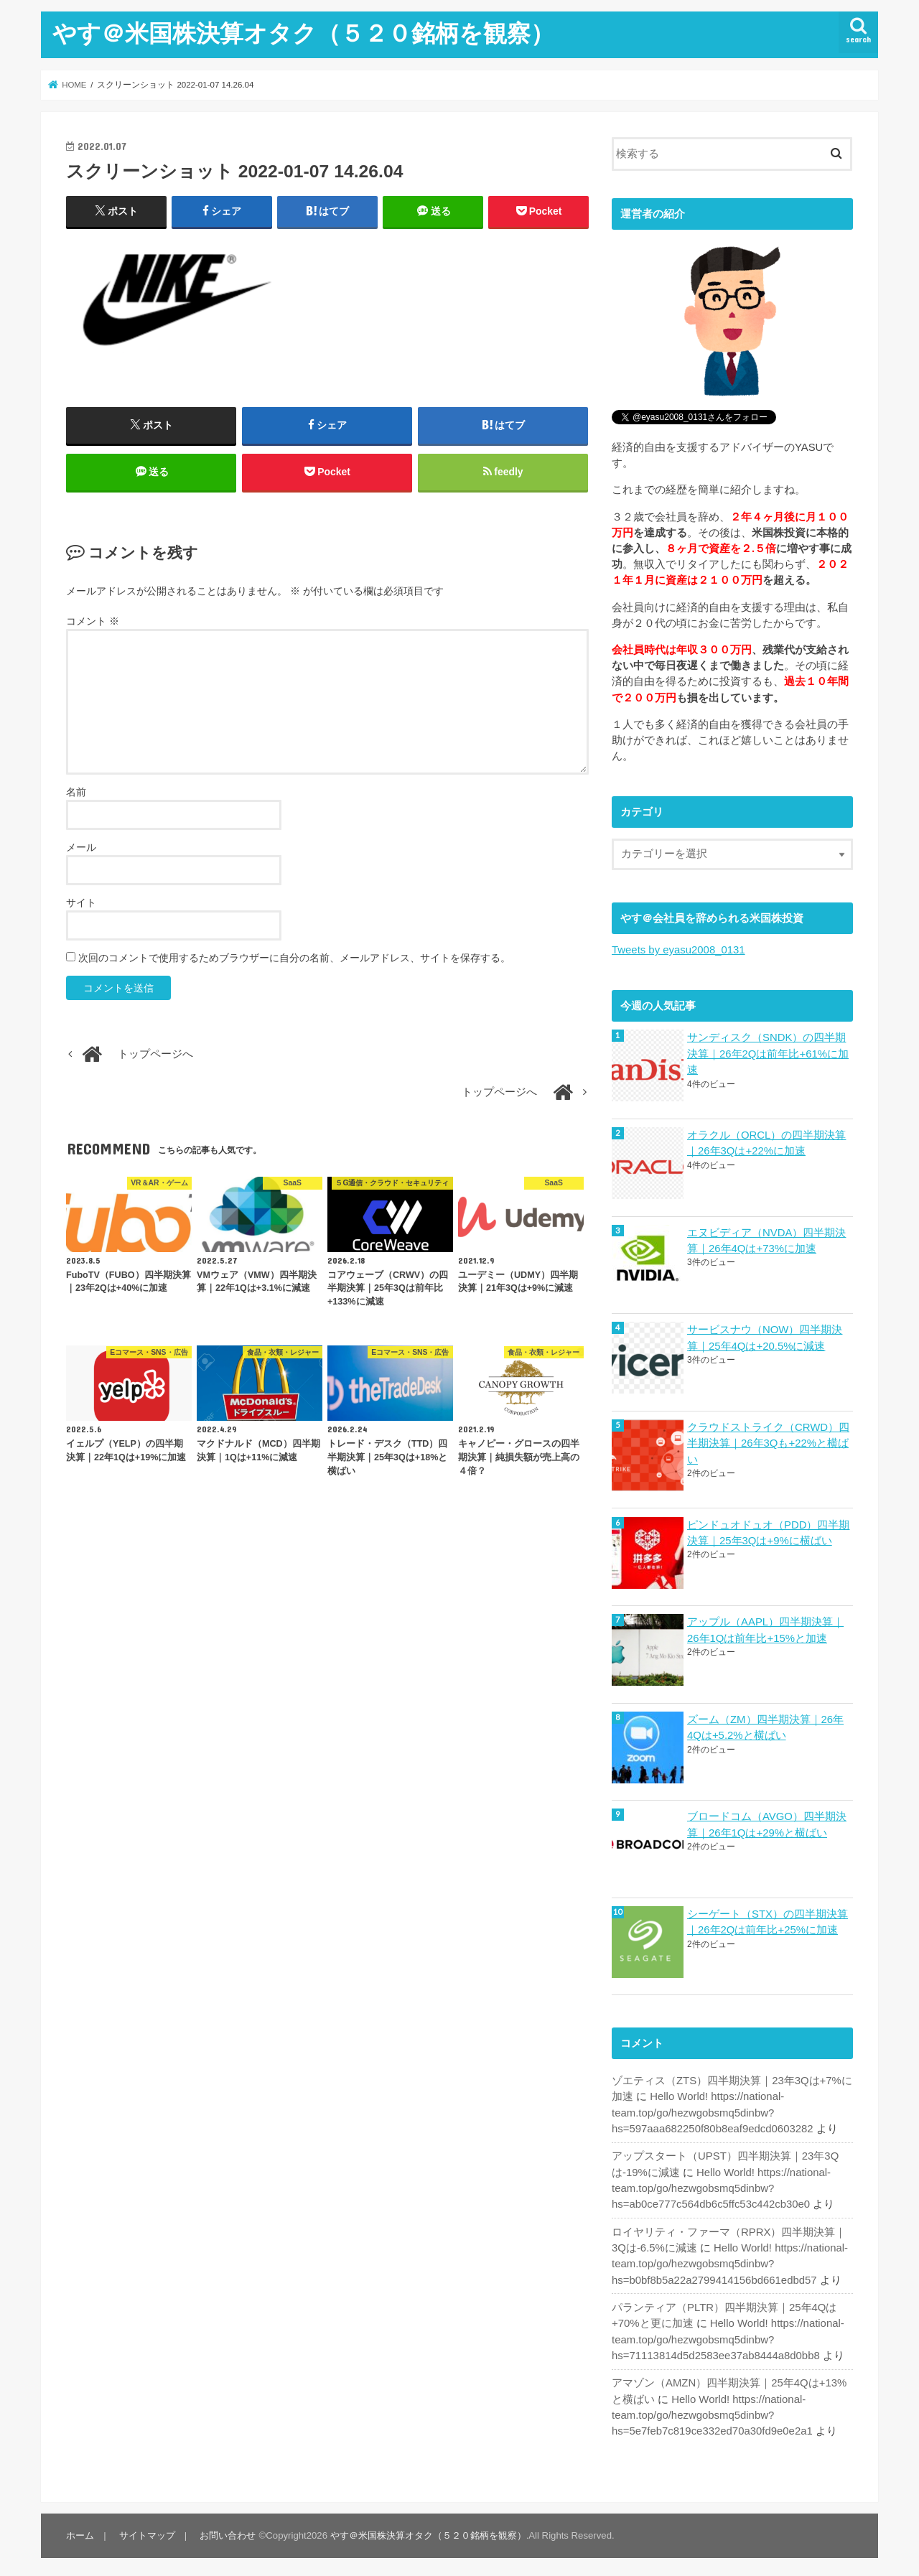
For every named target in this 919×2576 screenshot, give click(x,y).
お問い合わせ (227, 2529)
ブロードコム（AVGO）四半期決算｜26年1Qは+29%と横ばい (766, 1821)
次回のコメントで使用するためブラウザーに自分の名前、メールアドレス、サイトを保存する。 (294, 958)
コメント (92, 621)
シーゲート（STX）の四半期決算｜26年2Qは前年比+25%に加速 (767, 1918)
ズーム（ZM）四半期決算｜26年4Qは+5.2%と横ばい (765, 1724)
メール (81, 848)
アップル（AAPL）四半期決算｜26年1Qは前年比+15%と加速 (765, 1627)
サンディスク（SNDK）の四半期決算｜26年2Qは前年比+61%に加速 (768, 1053)
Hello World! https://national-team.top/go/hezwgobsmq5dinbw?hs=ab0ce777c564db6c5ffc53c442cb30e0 (721, 2183)
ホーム (80, 2529)
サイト (81, 903)
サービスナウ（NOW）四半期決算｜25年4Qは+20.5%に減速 (764, 1336)
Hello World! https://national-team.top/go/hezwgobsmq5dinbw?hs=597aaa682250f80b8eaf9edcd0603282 (712, 2108)
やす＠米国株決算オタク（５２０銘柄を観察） (303, 33)
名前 (76, 792)
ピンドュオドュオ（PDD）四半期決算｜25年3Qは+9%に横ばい (768, 1530)
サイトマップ (146, 2529)
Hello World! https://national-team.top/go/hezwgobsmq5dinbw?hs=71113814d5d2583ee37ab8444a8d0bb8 (728, 2334)
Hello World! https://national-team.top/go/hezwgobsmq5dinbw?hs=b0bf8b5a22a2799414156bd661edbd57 (729, 2258)
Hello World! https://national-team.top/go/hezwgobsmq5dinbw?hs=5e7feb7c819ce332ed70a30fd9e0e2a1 (711, 2409)
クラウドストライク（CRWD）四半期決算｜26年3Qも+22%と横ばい (768, 1441)
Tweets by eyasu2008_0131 (678, 950)
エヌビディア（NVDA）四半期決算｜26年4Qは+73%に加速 (766, 1240)
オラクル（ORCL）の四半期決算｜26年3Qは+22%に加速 (766, 1142)
